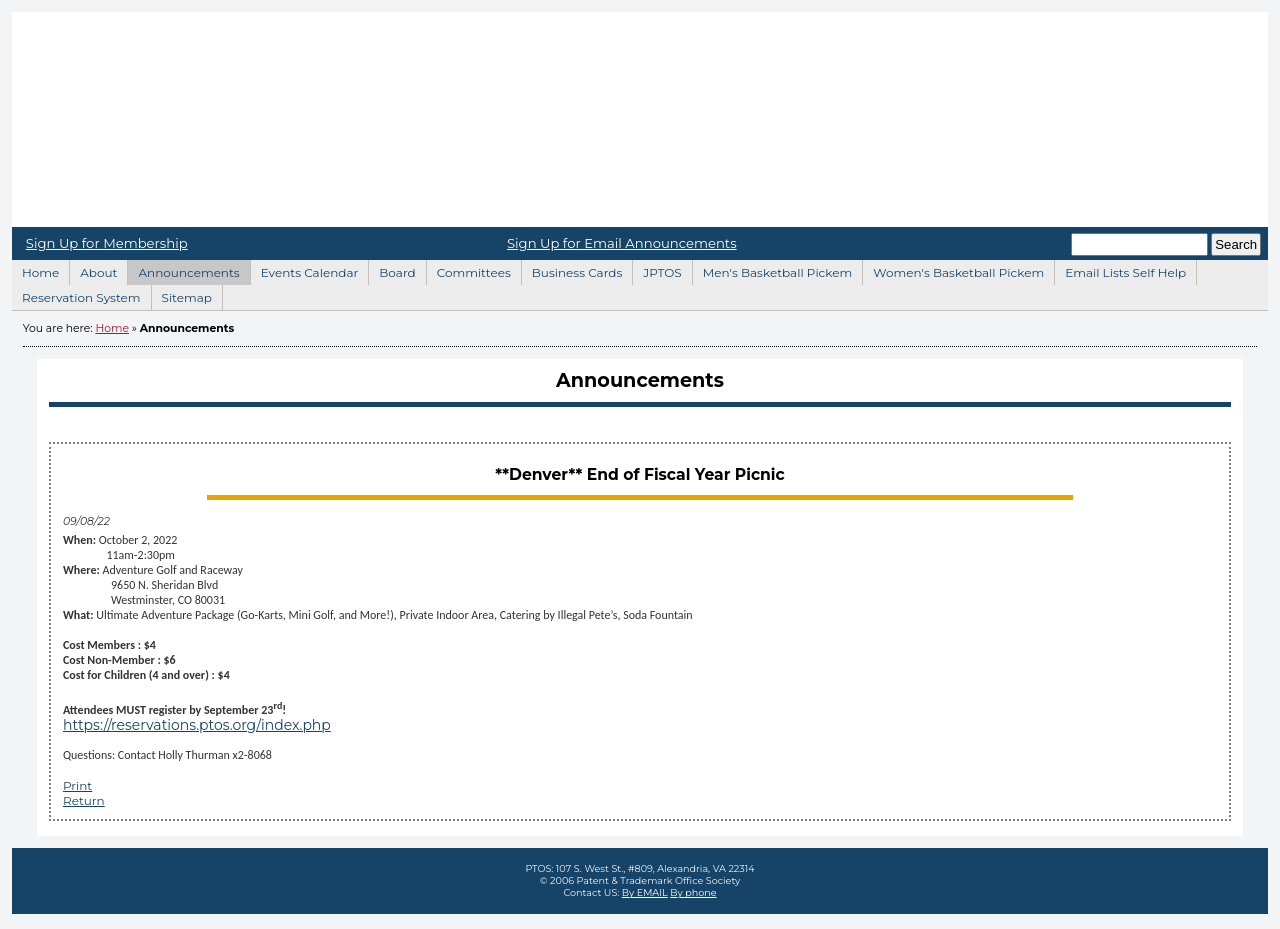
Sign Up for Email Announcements (622, 243)
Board (391, 270)
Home (640, 119)
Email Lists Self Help (1120, 270)
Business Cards (572, 270)
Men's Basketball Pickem (772, 270)
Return (84, 800)
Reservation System (76, 295)
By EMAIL (645, 892)
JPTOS (656, 270)
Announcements (183, 270)
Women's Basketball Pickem (953, 270)
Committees (468, 270)
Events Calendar (304, 270)
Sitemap (181, 295)
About (93, 270)
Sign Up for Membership (107, 243)
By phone (693, 892)
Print (77, 785)
